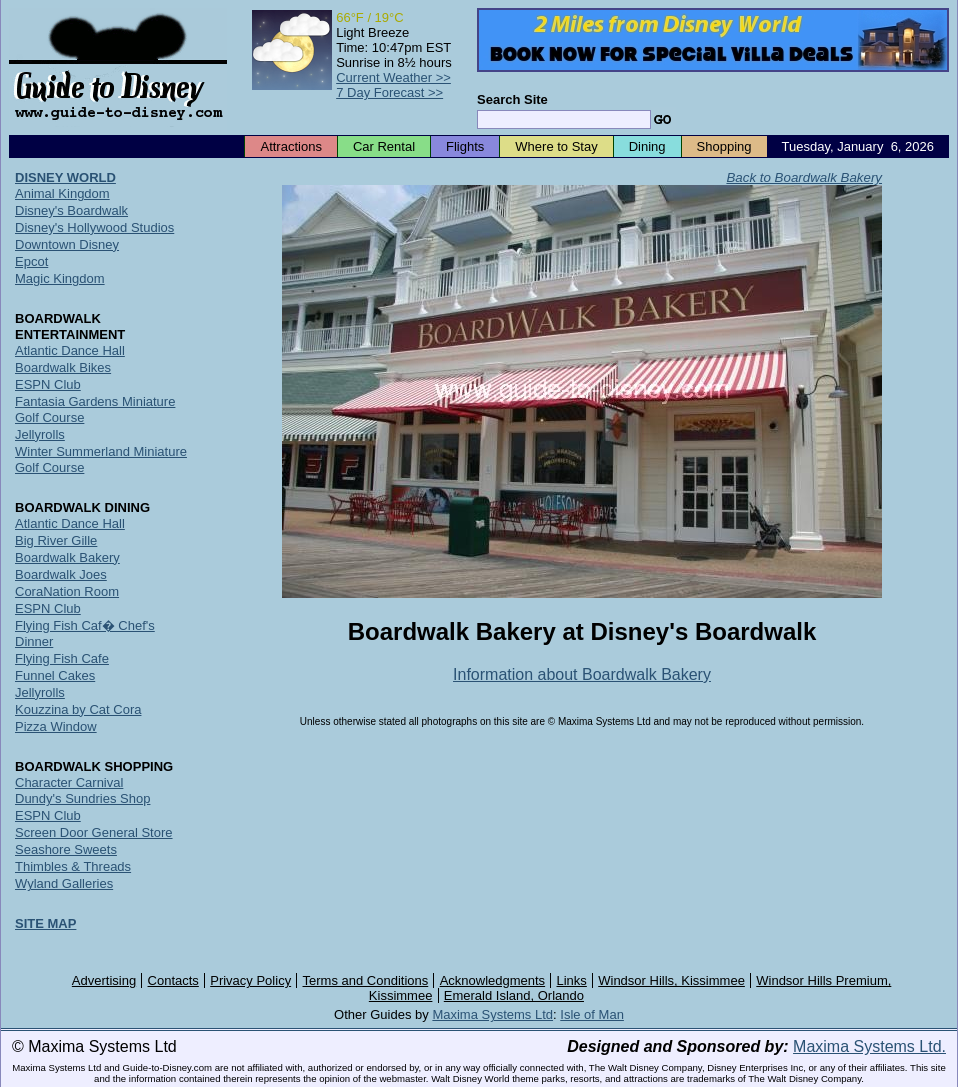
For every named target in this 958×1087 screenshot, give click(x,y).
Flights (465, 146)
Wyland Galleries (64, 883)
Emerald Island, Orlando (514, 995)
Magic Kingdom (60, 278)
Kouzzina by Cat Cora (78, 709)
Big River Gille (56, 540)
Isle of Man (592, 1014)
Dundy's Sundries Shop (82, 798)
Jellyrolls (40, 434)
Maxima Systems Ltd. (869, 1046)
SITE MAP (45, 923)
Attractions (290, 146)
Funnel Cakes (55, 675)
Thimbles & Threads (73, 866)
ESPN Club (48, 384)
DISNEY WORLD (65, 177)
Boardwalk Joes (61, 574)
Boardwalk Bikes (63, 367)
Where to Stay (556, 146)
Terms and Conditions (366, 980)
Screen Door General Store (94, 832)
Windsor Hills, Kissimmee (671, 980)
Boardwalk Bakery (67, 557)
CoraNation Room (67, 591)
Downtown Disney (67, 244)
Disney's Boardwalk (71, 210)
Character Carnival (69, 782)
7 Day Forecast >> (389, 92)
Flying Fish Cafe (62, 658)
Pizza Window (56, 726)
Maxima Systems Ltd (492, 1014)
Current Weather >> (393, 77)
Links (572, 980)
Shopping (724, 146)
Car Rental (384, 146)
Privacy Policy (250, 980)
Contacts (173, 980)
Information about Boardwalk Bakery (582, 674)
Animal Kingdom (62, 193)
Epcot (31, 261)
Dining (647, 146)
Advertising (104, 980)
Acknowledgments (493, 980)
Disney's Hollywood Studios (94, 227)
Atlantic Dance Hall (70, 350)
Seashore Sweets (66, 849)
